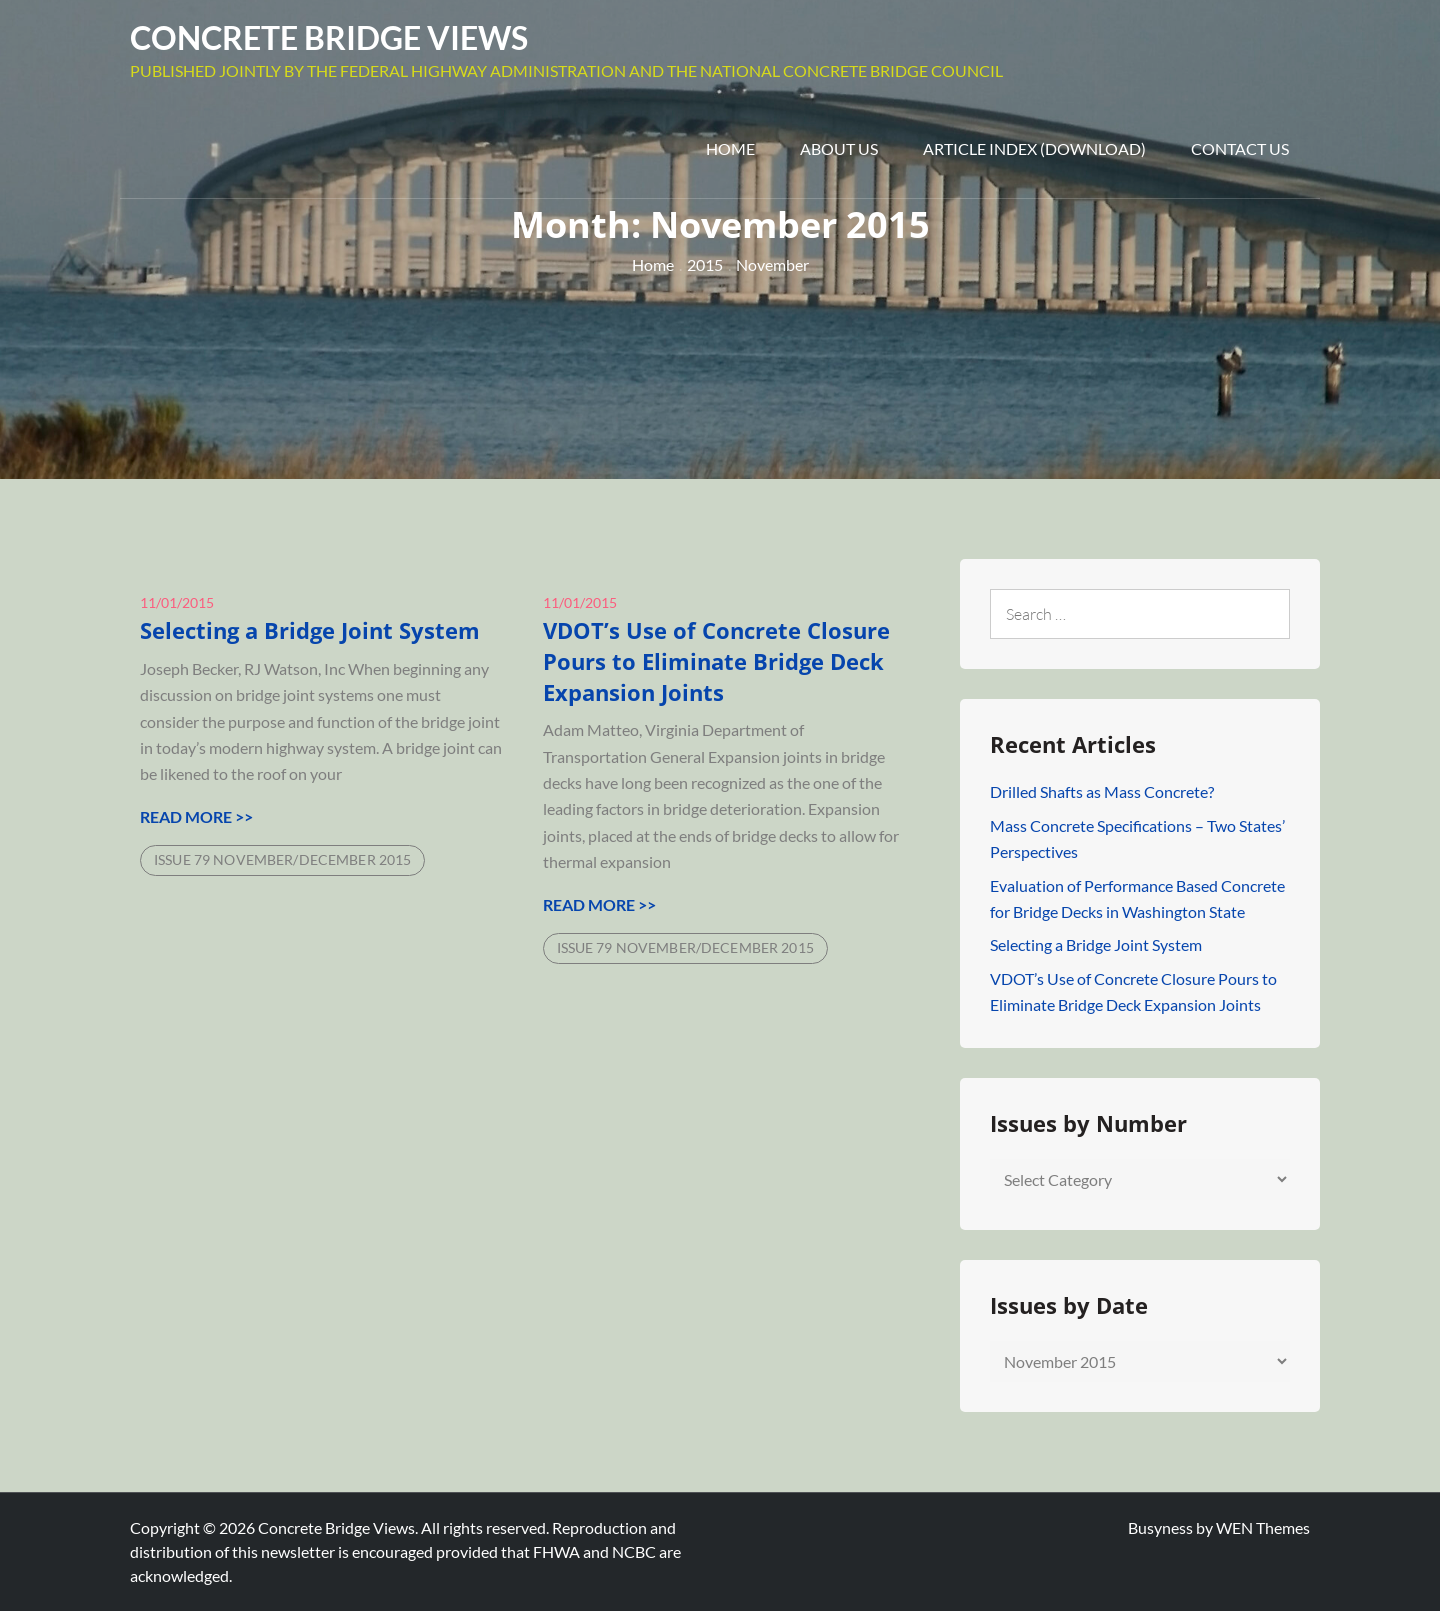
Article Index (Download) (1034, 148)
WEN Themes (1263, 1527)
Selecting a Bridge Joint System (310, 630)
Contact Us (1240, 148)
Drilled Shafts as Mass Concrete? (1102, 791)
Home (730, 148)
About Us (839, 148)
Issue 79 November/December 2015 (282, 859)
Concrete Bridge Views (329, 37)
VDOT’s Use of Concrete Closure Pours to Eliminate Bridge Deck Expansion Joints (716, 661)
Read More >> (196, 817)
